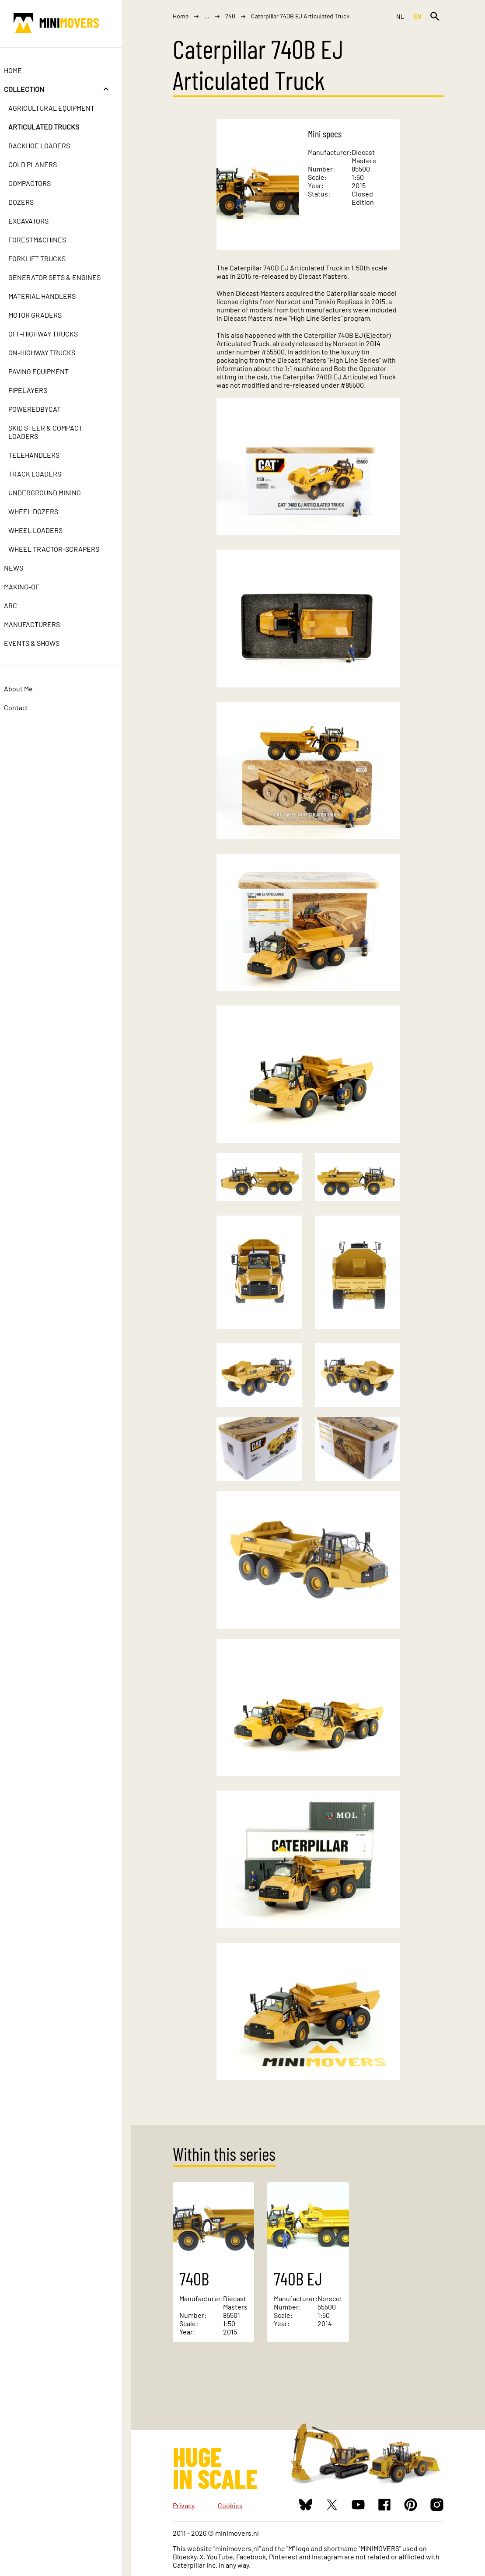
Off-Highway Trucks (52, 333)
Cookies (230, 2505)
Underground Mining (53, 492)
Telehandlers (43, 455)
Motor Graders (44, 315)
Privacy (184, 2505)
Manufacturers (41, 624)
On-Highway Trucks (50, 352)
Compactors (38, 183)
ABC (19, 605)
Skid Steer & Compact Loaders (54, 432)
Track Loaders (43, 474)
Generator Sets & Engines (63, 277)
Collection (33, 89)
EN (418, 16)
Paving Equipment (47, 371)
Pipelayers (36, 390)
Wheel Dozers (42, 511)
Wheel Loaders (44, 530)
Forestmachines (46, 239)
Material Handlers (51, 296)
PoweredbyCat (43, 409)
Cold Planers (41, 164)
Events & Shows (41, 643)
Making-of (31, 586)
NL (400, 16)
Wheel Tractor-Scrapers (62, 549)
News (22, 568)
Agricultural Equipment (60, 108)
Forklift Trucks (46, 258)
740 (230, 16)
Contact (25, 707)
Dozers (30, 202)
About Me (27, 688)
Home (22, 70)
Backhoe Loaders (48, 145)
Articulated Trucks (52, 127)
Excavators (37, 221)
